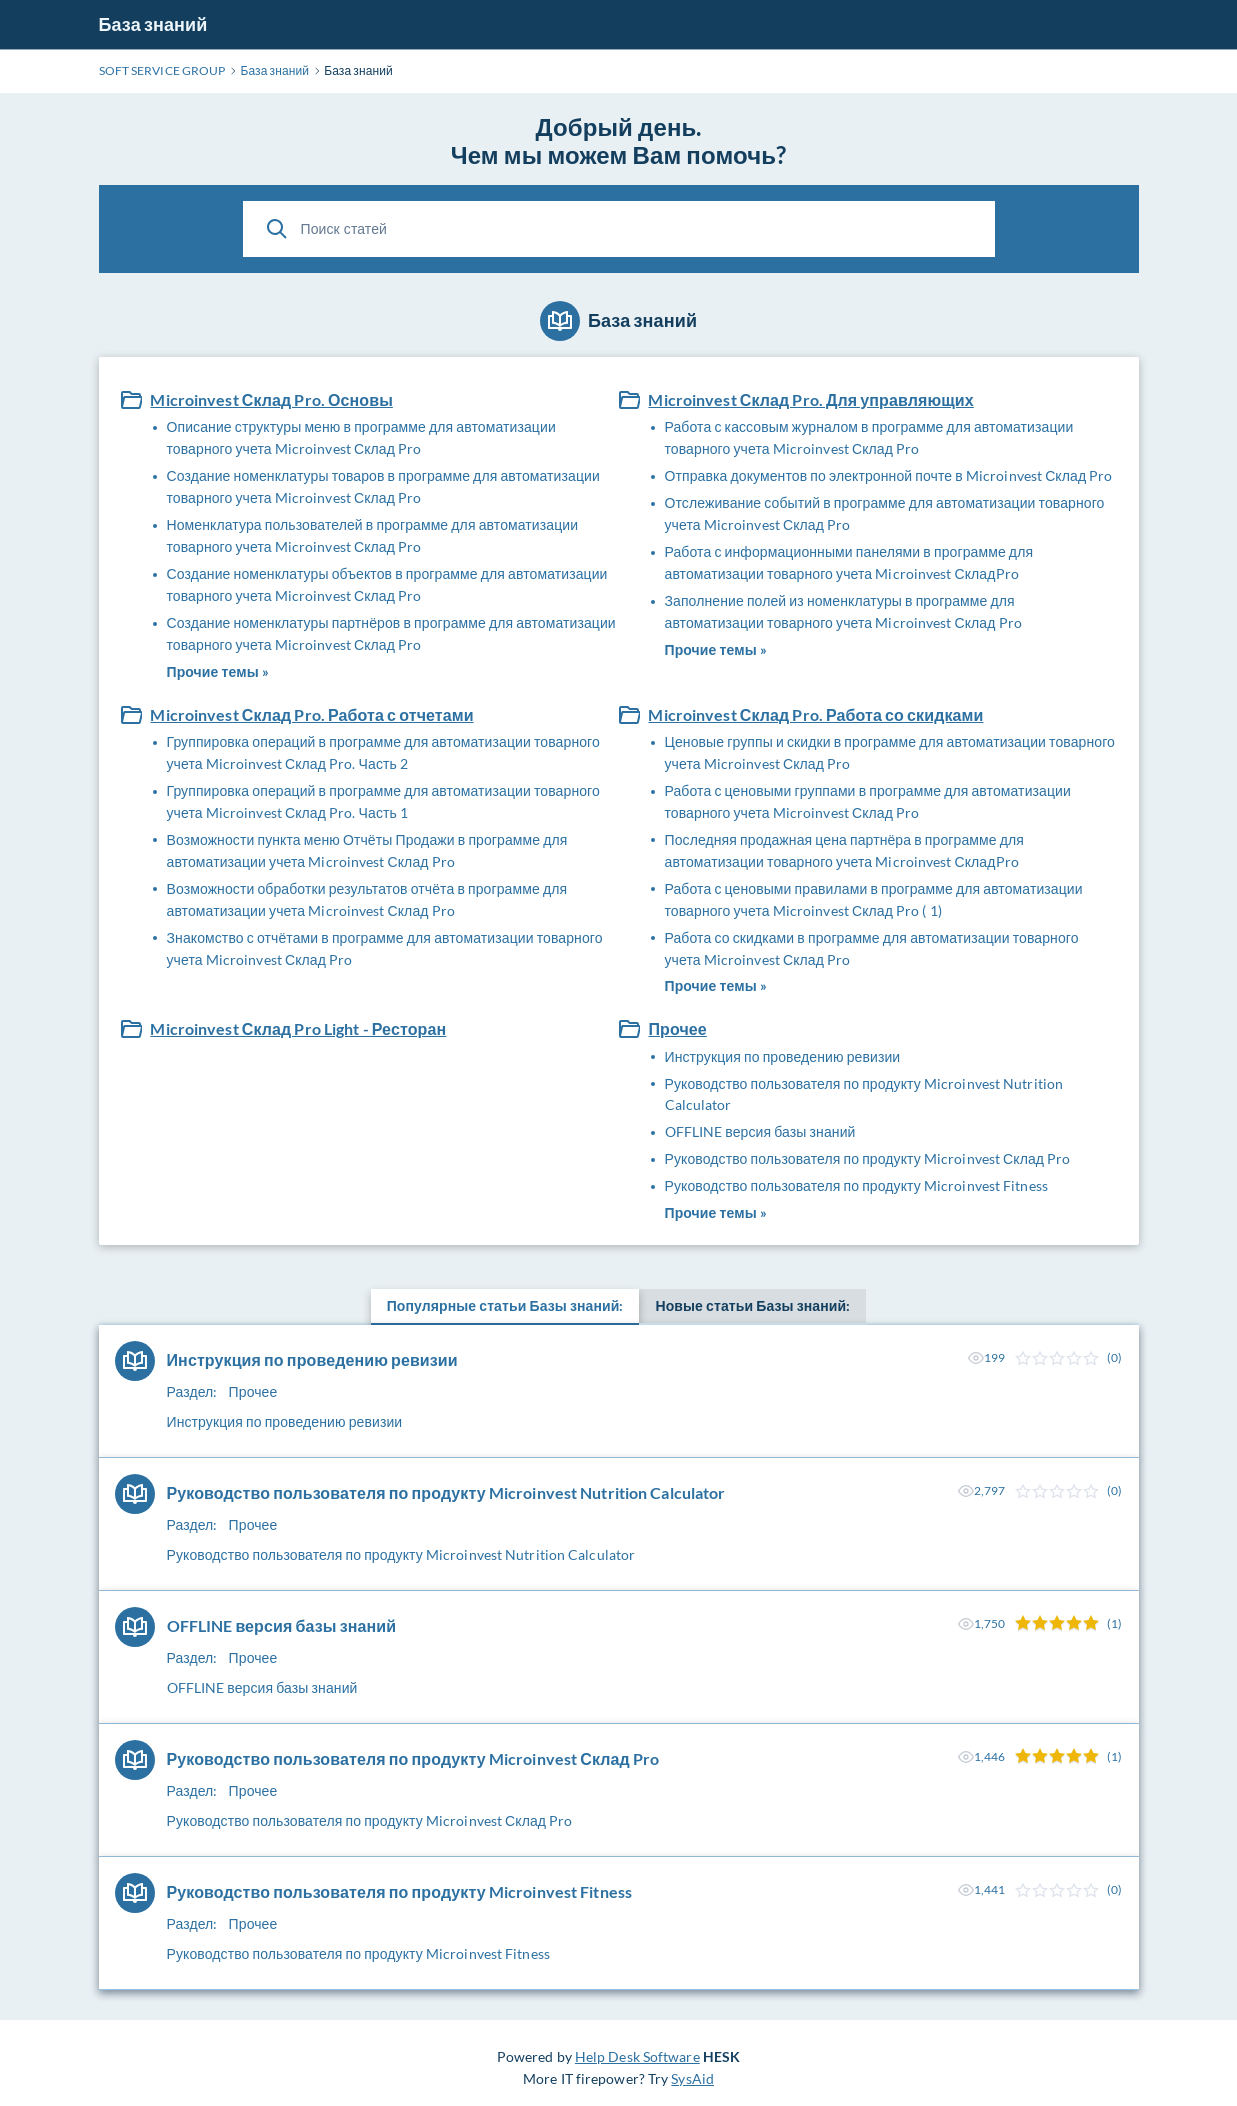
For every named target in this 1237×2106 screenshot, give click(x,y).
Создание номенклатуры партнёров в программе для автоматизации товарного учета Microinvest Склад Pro (391, 633)
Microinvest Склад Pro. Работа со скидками (815, 714)
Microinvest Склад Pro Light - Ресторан (298, 1028)
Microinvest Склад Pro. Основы (271, 399)
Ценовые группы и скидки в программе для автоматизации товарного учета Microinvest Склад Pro (890, 752)
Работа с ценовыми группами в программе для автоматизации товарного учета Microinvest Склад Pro (868, 801)
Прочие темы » (218, 671)
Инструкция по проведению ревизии (783, 1056)
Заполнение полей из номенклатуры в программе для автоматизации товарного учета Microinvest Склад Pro (843, 611)
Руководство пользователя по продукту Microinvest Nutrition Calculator (864, 1094)
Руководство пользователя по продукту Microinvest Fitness (856, 1185)
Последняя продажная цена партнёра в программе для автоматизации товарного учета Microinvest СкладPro (844, 850)
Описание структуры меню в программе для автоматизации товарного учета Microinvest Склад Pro (361, 437)
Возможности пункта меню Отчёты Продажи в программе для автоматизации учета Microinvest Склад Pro (367, 850)
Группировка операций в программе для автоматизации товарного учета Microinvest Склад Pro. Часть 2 (383, 752)
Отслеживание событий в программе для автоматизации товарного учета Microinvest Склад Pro (885, 513)
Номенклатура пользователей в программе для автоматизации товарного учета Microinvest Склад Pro (373, 535)
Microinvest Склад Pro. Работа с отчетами (311, 714)
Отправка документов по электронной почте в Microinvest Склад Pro (889, 475)
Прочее (677, 1028)
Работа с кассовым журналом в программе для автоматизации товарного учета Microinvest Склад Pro (869, 437)
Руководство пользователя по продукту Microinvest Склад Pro (868, 1158)
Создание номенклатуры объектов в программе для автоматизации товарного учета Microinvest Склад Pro (387, 584)
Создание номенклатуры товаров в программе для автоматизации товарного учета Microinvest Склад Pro (383, 486)
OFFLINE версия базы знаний (760, 1131)
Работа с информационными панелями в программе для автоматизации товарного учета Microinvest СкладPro (849, 562)
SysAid (692, 2078)
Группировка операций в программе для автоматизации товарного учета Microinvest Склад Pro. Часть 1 (383, 801)
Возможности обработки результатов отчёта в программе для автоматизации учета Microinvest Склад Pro (367, 899)
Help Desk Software (637, 2056)
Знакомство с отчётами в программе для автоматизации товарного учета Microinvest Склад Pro (385, 948)
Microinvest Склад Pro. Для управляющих (810, 399)
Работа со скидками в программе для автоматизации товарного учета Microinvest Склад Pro (872, 948)
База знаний (153, 24)
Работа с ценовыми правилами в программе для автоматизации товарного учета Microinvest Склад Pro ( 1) (874, 899)
